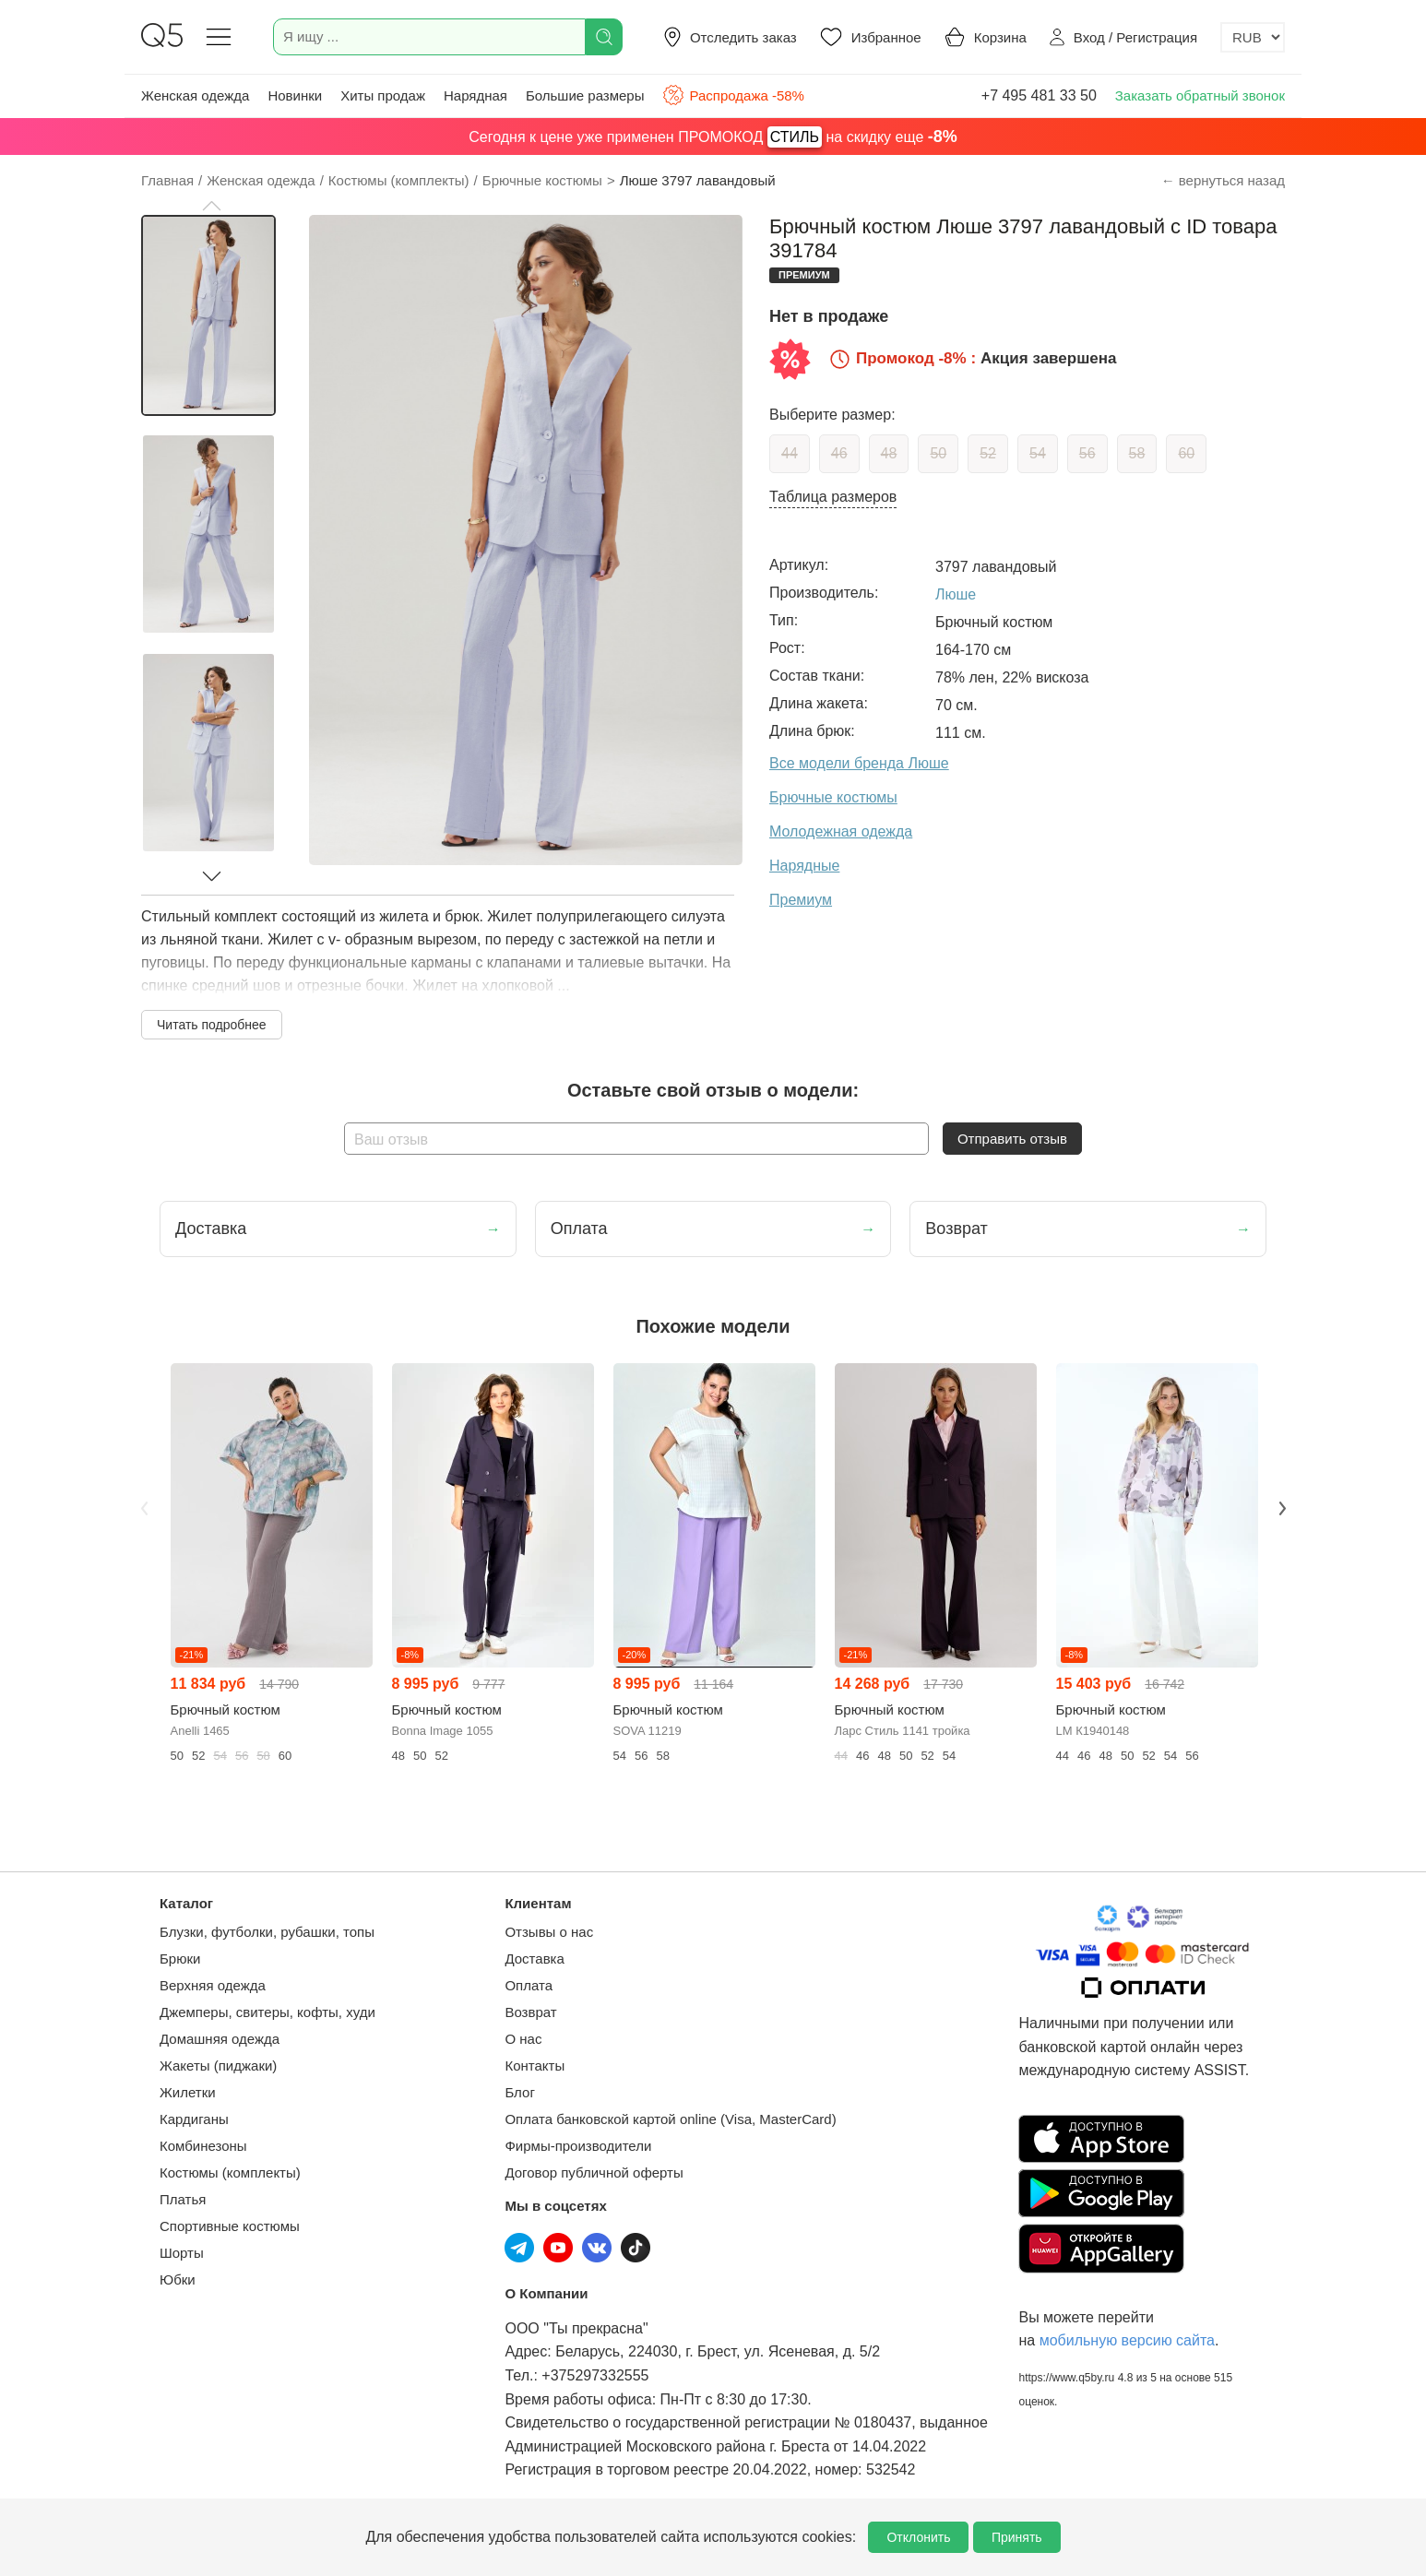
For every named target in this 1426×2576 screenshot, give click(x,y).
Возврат (530, 2012)
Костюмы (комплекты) (230, 2172)
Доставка (534, 1958)
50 (938, 453)
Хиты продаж (382, 95)
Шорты (182, 2253)
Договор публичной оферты (594, 2172)
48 (889, 453)
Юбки (178, 2279)
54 (1037, 453)
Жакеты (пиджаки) (218, 2065)
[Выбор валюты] (1252, 37)
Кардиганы (194, 2119)
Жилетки (188, 2092)
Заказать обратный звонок (1200, 95)
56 (1087, 453)
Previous (144, 1509)
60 (1186, 453)
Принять (1017, 2537)
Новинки (294, 95)
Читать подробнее (212, 1024)
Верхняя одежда (213, 1985)
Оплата (529, 1985)
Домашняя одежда (219, 2039)
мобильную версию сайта (1127, 2340)
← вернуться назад (1223, 180)
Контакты (534, 2065)
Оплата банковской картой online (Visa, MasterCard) (670, 2119)
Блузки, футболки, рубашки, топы (267, 1932)
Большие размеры (585, 95)
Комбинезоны (203, 2146)
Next (1282, 1509)
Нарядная (475, 95)
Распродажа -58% (732, 95)
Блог (519, 2092)
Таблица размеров (833, 497)
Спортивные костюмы (230, 2226)
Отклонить (918, 2537)
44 (789, 453)
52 (988, 453)
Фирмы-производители (578, 2146)
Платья (183, 2199)
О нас (523, 2039)
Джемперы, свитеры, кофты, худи (267, 2012)
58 (1137, 453)
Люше (955, 594)
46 (839, 453)
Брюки (180, 1958)
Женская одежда (195, 95)
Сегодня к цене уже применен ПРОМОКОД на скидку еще (713, 137)
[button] (211, 205)
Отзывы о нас (549, 1932)
